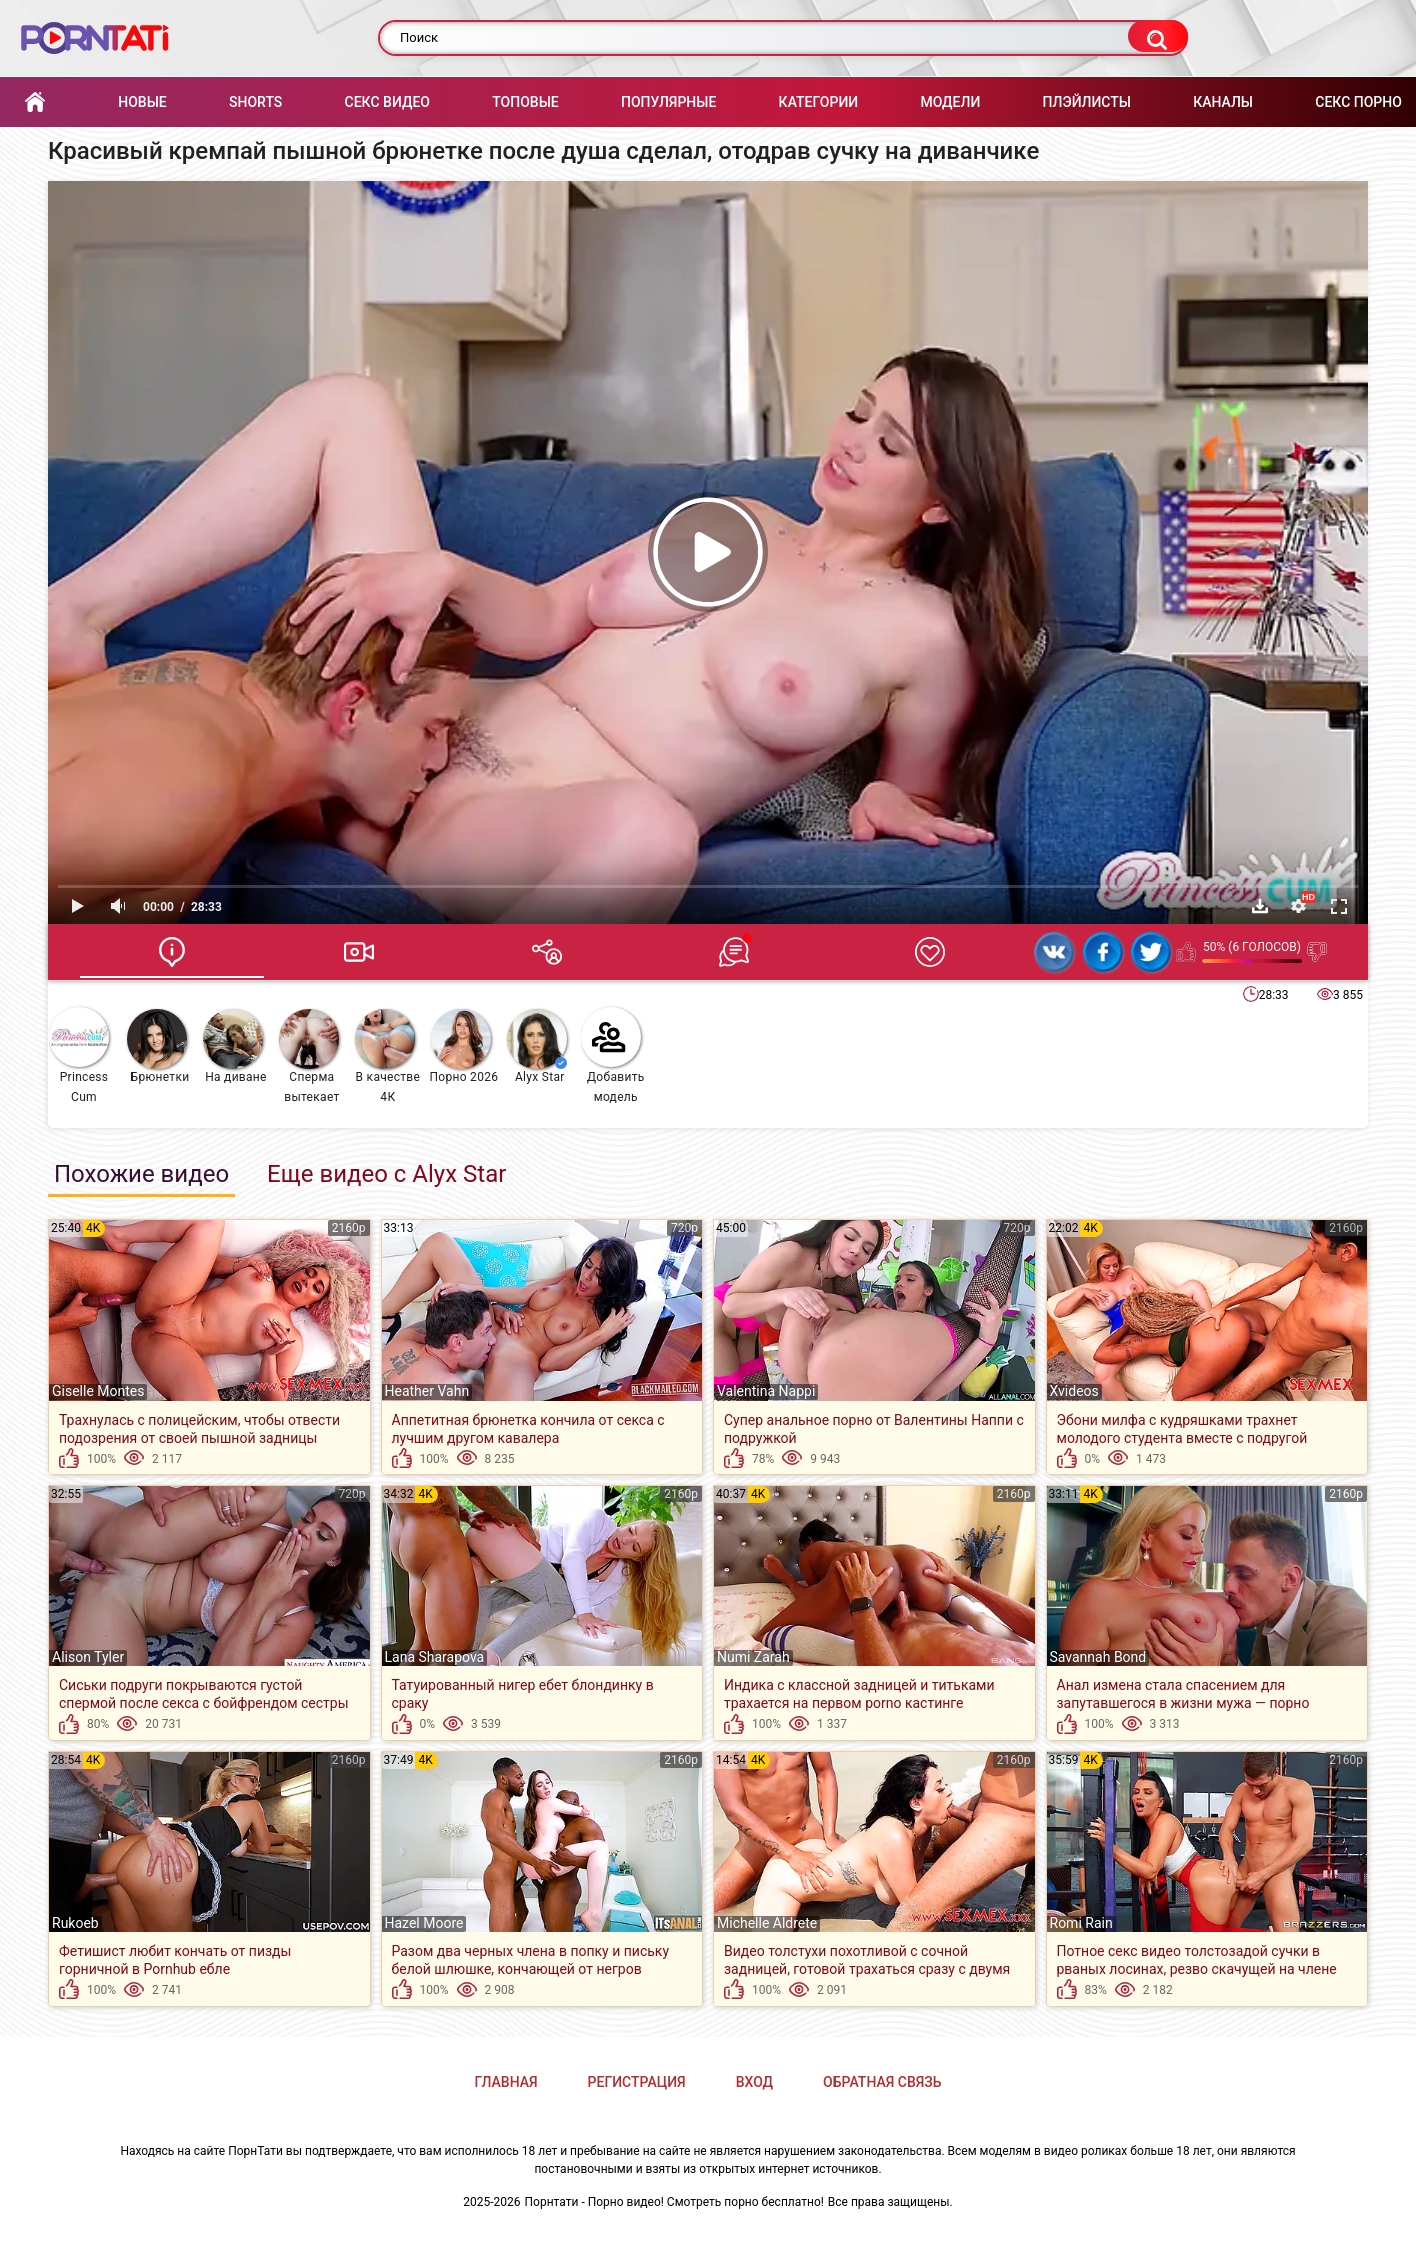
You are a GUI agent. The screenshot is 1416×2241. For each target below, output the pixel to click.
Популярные (668, 102)
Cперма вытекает (309, 1056)
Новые (142, 102)
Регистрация (637, 2082)
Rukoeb (75, 1923)
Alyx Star (537, 1046)
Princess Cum (79, 1055)
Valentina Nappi (766, 1391)
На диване (235, 1046)
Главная (35, 102)
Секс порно (1358, 102)
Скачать (1260, 906)
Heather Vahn (427, 1391)
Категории (819, 102)
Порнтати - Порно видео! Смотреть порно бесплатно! (674, 2202)
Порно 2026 (463, 1046)
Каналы (1223, 102)
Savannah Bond (1098, 1657)
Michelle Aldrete (767, 1923)
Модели (950, 102)
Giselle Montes (98, 1391)
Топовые (525, 102)
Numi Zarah (753, 1657)
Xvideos (1074, 1391)
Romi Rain (1081, 1923)
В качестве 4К (387, 1056)
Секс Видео (387, 102)
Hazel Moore (424, 1923)
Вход (754, 2082)
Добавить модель (613, 1055)
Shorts (255, 102)
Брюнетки (158, 1046)
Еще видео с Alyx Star (386, 1174)
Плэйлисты (1087, 102)
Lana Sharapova (435, 1657)
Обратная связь (882, 2082)
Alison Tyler (88, 1657)
